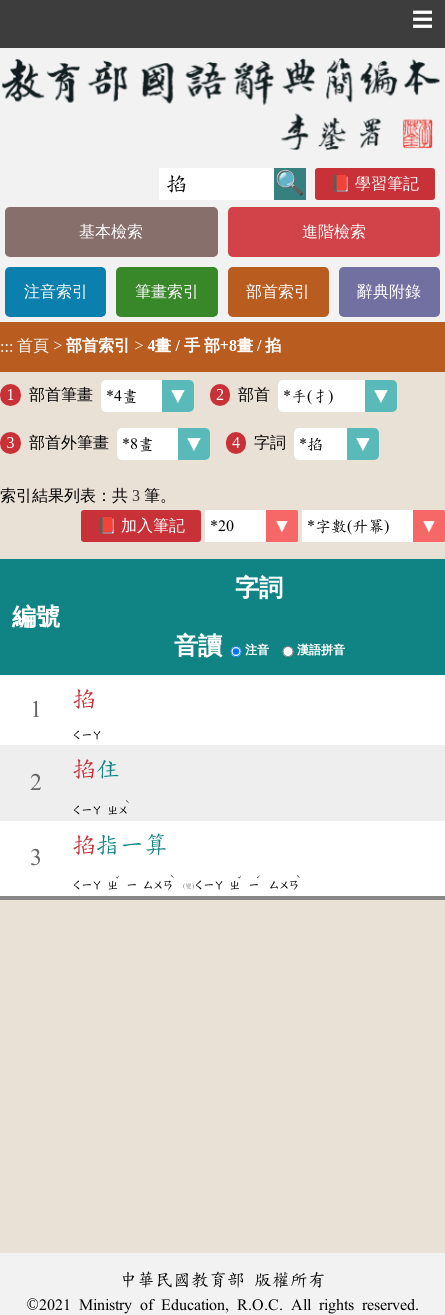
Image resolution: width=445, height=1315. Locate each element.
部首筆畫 (111, 396)
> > (140, 346)
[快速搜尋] (216, 184)
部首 (317, 396)
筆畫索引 (167, 291)
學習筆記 (387, 183)
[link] (373, 526)
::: (6, 346)
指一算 (120, 845)
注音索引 (56, 291)
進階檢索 (334, 231)
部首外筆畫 (119, 444)
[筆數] (251, 526)
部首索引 (278, 291)
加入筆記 (153, 525)
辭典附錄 (389, 291)
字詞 (316, 444)
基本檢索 (111, 231)
